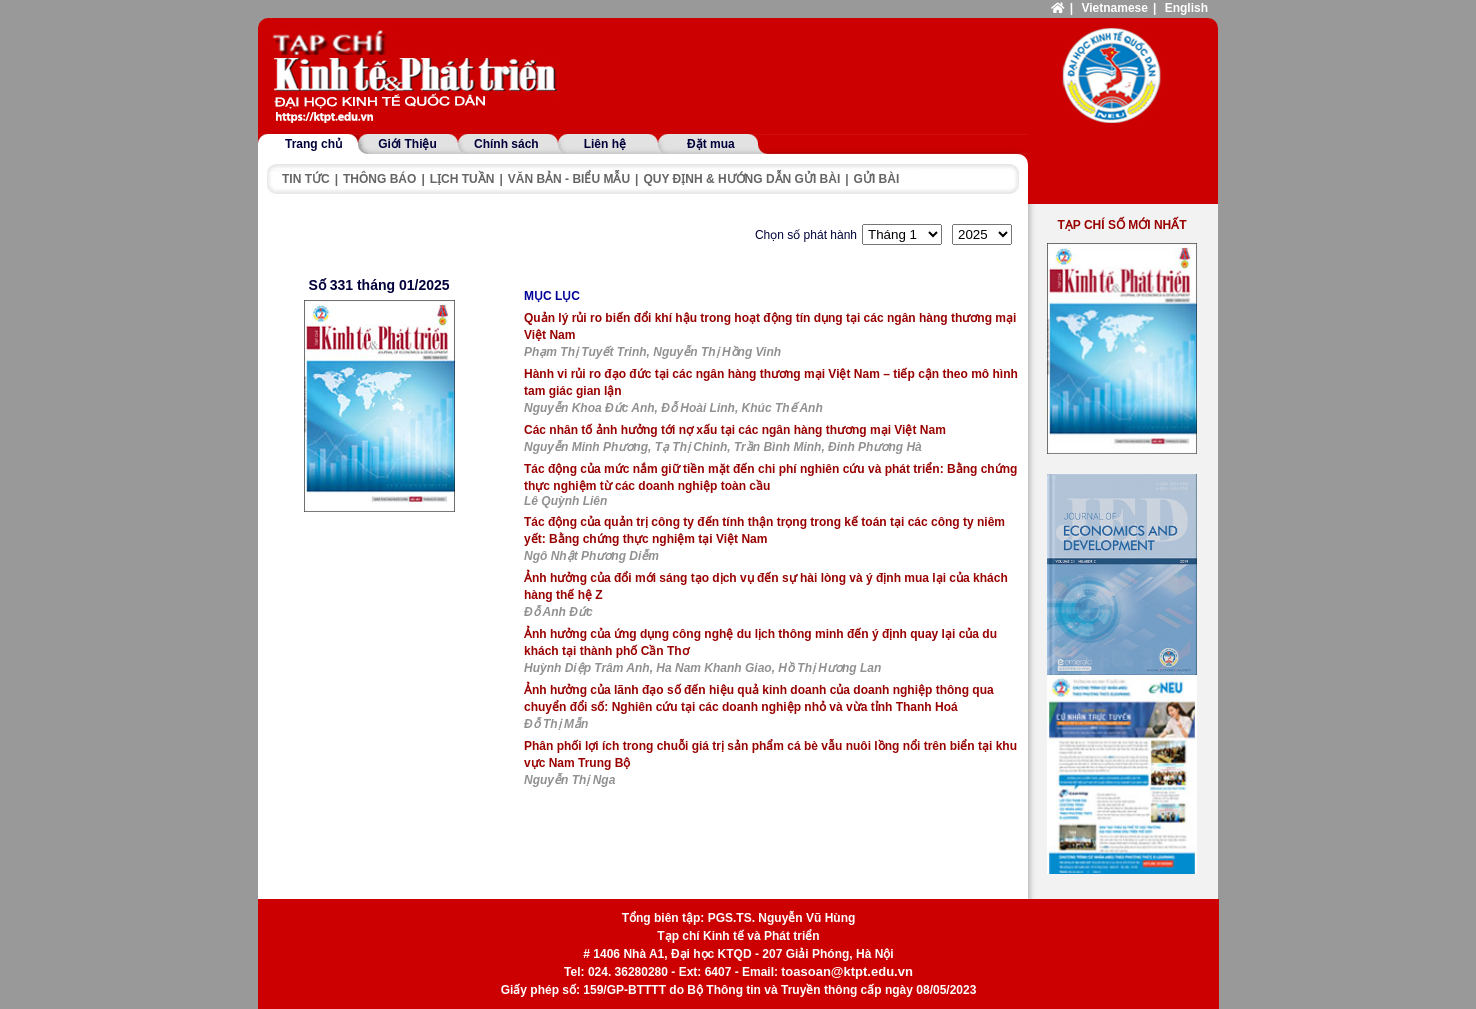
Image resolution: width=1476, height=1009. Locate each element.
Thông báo (379, 179)
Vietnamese (1114, 8)
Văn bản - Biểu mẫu (569, 179)
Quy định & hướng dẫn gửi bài (741, 179)
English (1186, 8)
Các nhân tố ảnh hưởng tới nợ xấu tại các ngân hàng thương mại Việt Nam (735, 430)
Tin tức (306, 179)
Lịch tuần (462, 179)
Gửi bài (877, 179)
